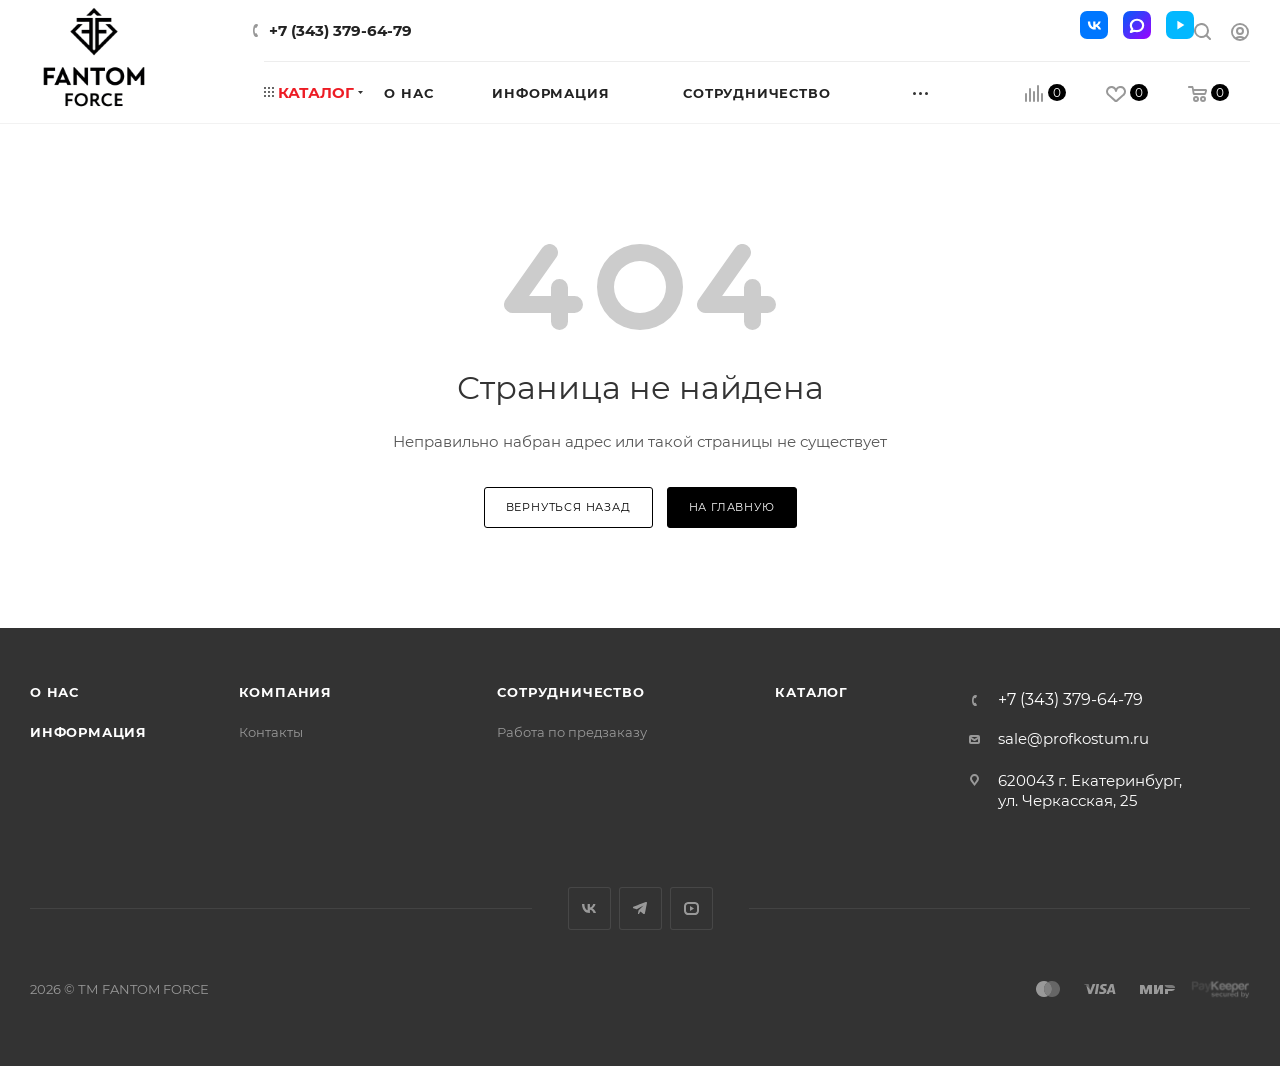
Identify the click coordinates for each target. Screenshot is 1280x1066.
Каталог (811, 692)
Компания (285, 692)
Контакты (271, 732)
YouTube (691, 908)
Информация (88, 732)
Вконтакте (589, 908)
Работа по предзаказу (572, 732)
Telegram (640, 908)
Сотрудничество (570, 692)
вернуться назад (568, 507)
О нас (54, 692)
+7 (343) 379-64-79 (340, 30)
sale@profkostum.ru (1073, 738)
